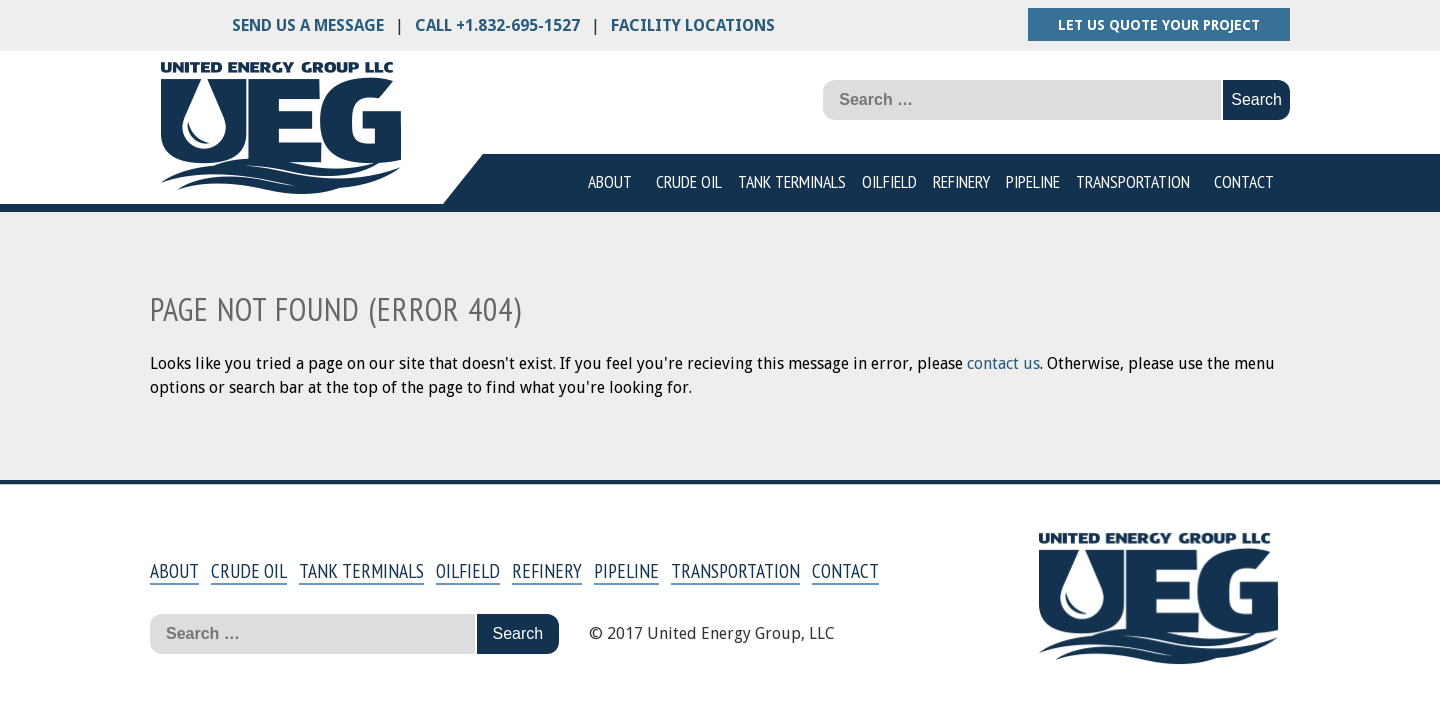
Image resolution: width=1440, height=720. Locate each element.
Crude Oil (689, 181)
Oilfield (889, 181)
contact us (1003, 363)
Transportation (1133, 181)
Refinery (961, 181)
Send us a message (308, 25)
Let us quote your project (1159, 25)
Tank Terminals (792, 181)
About (610, 181)
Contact (1244, 181)
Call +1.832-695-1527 (497, 25)
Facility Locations (693, 25)
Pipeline (1033, 181)
